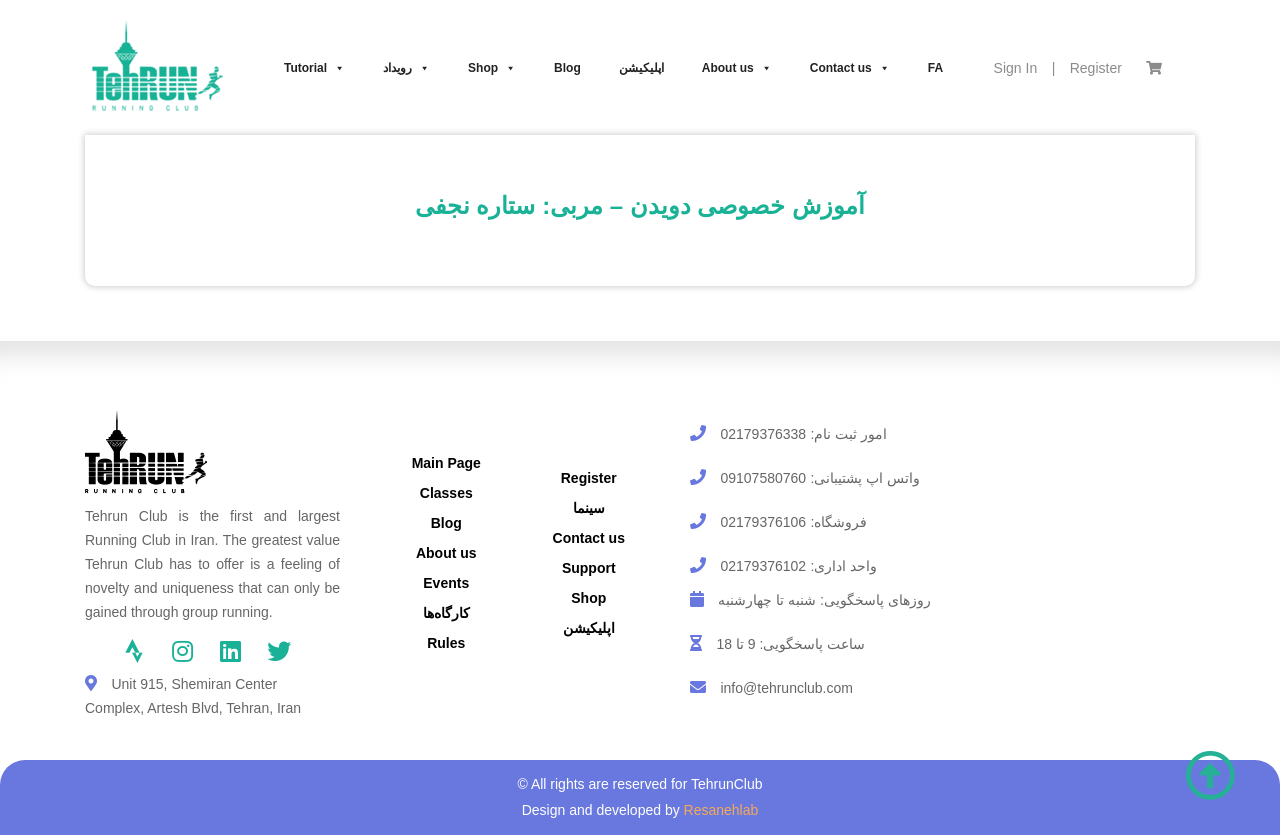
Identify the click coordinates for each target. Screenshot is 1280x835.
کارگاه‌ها (446, 613)
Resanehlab (721, 810)
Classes (446, 493)
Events (446, 583)
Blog (567, 68)
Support (589, 568)
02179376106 (763, 522)
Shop (492, 68)
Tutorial (314, 68)
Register (1096, 68)
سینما (589, 508)
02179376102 (763, 566)
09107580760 (763, 478)
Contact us (850, 68)
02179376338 (763, 434)
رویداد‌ (406, 68)
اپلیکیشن (641, 68)
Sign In (1016, 68)
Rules (446, 643)
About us (737, 68)
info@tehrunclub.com (786, 688)
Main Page (446, 463)
